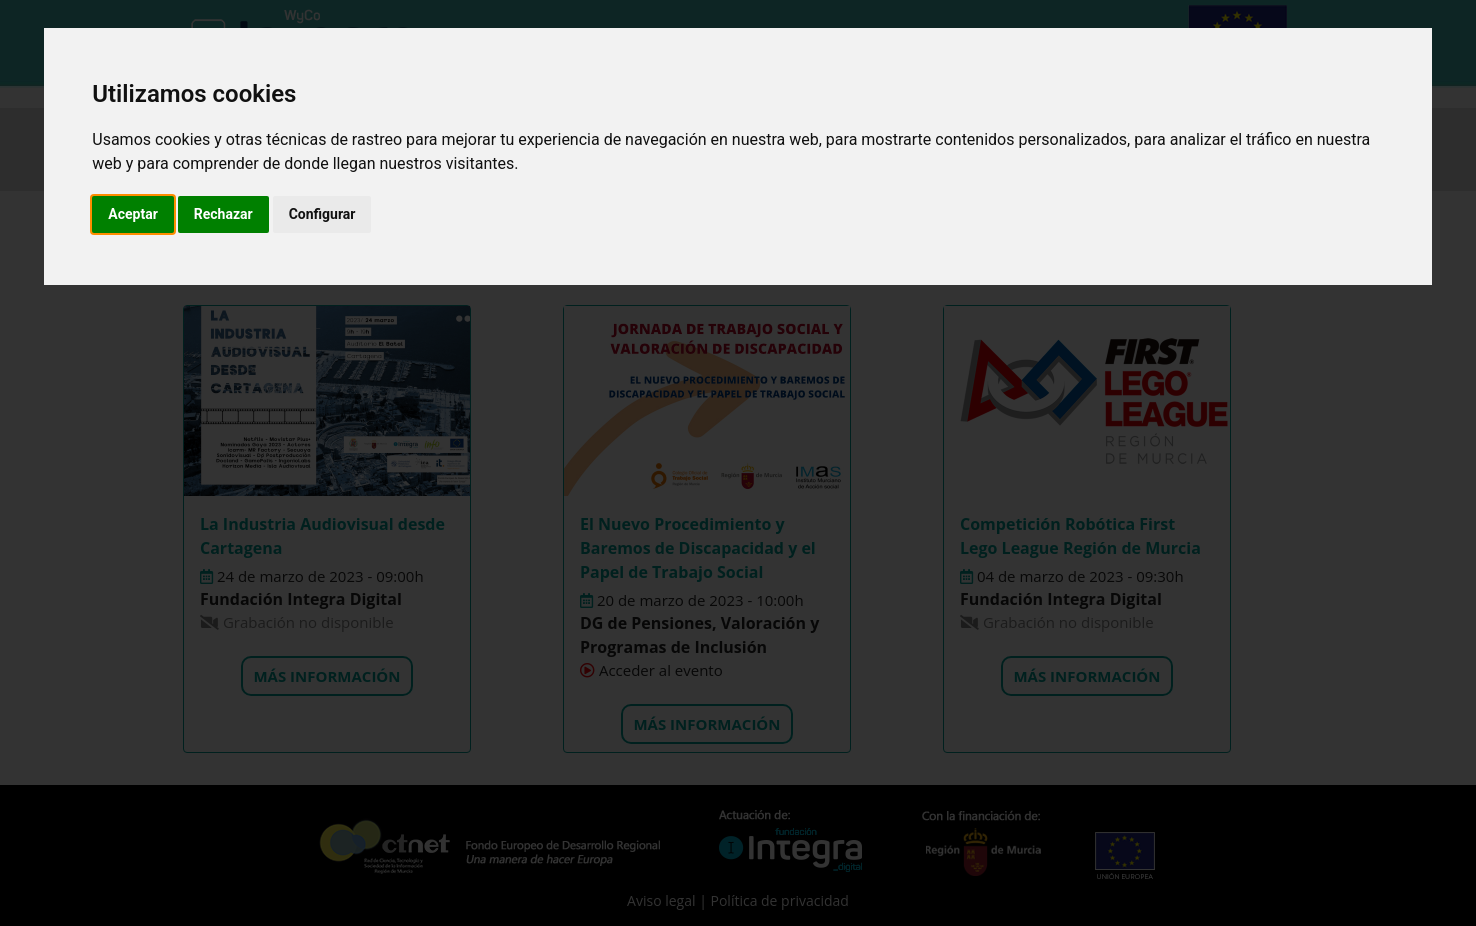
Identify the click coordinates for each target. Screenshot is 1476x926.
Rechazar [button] (223, 214)
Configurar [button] (322, 214)
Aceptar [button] (133, 214)
